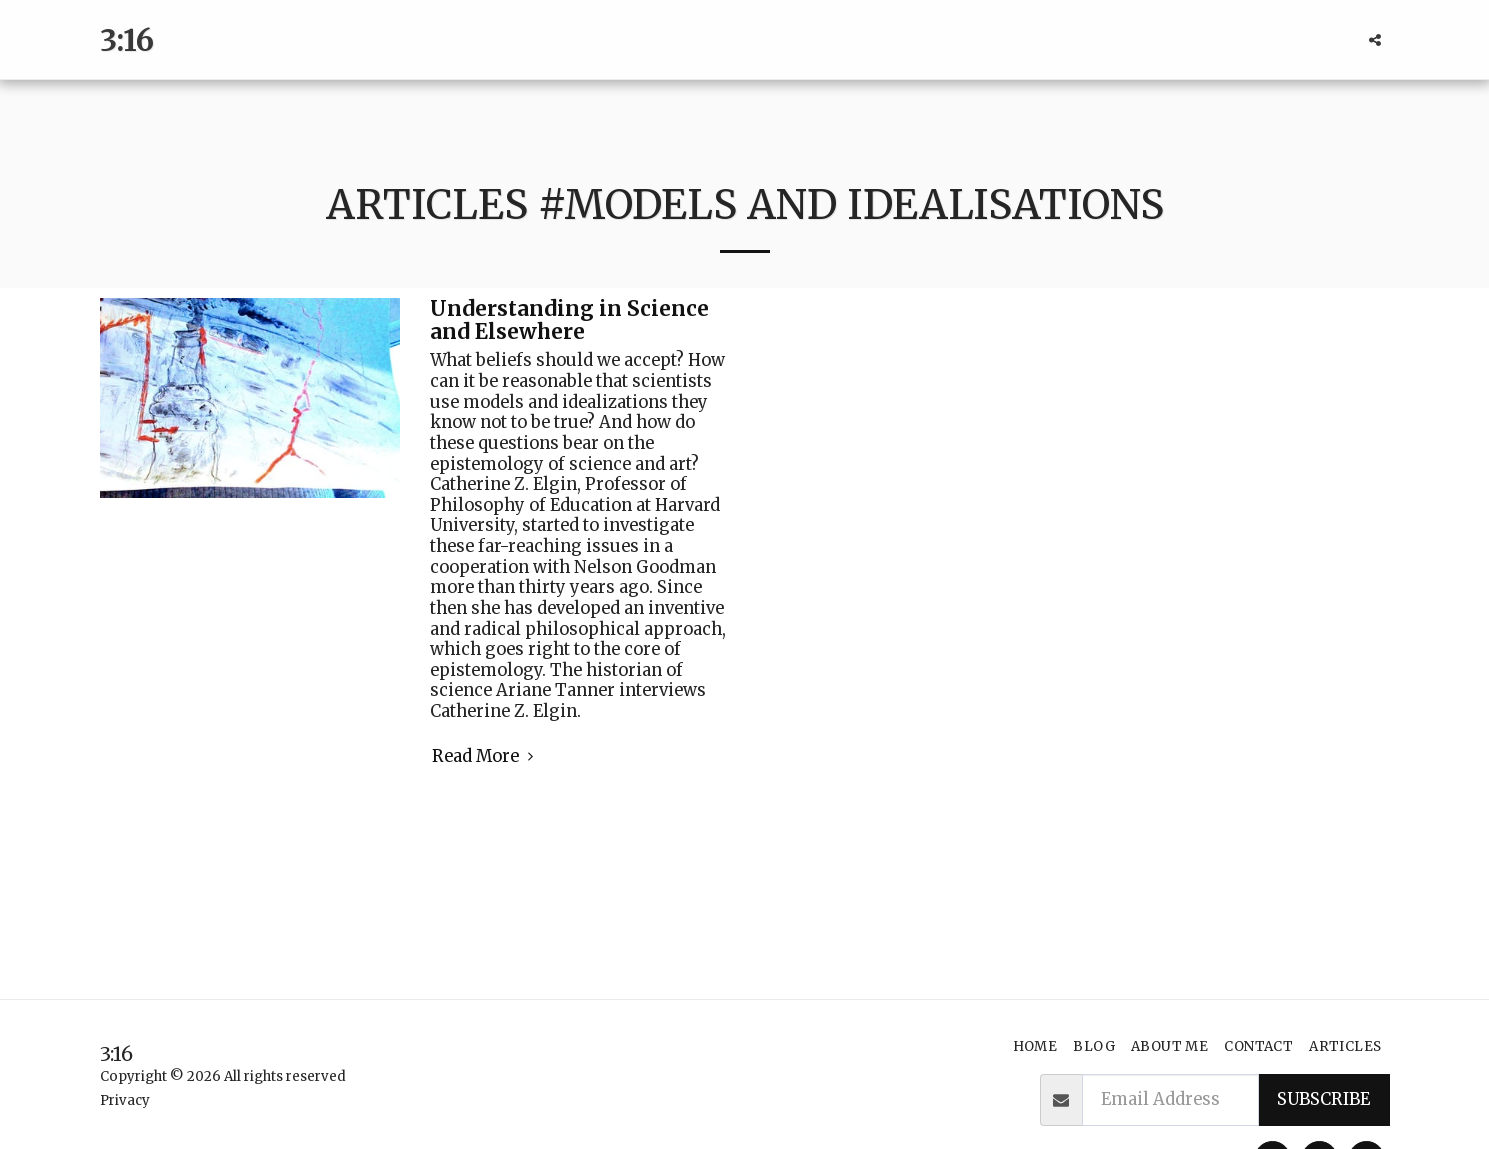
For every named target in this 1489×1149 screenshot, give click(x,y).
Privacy (125, 1100)
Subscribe (1323, 1099)
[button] (1375, 40)
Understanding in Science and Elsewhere (569, 320)
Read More (486, 757)
